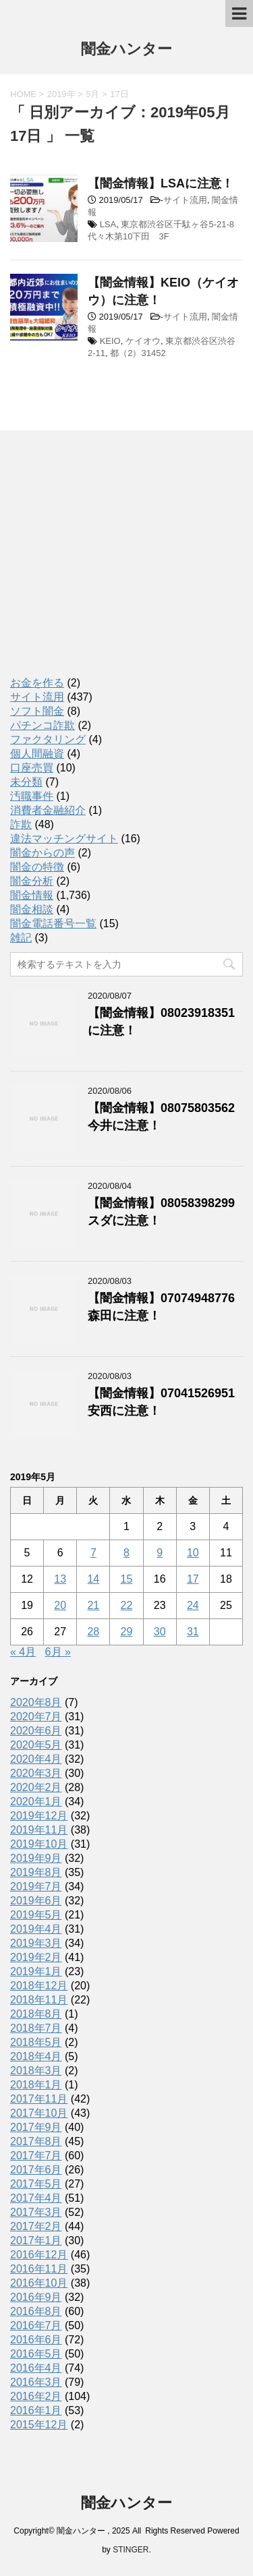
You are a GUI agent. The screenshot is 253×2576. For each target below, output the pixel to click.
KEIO (110, 341)
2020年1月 (36, 1801)
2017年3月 (36, 2212)
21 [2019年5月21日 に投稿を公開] (93, 1605)
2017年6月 (36, 2169)
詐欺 (21, 824)
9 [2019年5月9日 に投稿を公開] (160, 1552)
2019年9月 (36, 1858)
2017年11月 (38, 2099)
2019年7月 (36, 1886)
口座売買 (31, 767)
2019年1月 (36, 1971)
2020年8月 (36, 1702)
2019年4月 (36, 1929)
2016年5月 (36, 2354)
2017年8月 (36, 2141)
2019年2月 (36, 1957)
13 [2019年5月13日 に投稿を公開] (60, 1579)
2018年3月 (36, 2070)
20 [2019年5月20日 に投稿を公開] (60, 1605)
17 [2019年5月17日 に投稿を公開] (193, 1579)
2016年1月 (36, 2410)
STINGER (130, 2549)
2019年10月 (38, 1844)
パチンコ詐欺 (42, 725)
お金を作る (37, 683)
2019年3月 (36, 1943)
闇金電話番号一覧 (53, 923)
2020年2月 (36, 1787)
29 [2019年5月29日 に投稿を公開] (127, 1631)
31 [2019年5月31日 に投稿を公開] (193, 1631)
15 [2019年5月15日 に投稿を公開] (127, 1579)
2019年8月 (36, 1872)
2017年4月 (36, 2198)
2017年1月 (36, 2240)
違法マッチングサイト (64, 838)
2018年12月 (38, 1985)
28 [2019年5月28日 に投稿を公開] (93, 1631)
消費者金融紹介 (48, 810)
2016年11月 (38, 2269)
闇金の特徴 (37, 867)
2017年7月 (36, 2155)
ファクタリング (48, 739)
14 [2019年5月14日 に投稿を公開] (93, 1579)
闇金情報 (31, 895)
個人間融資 (37, 753)
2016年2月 (36, 2396)
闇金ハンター (126, 50)
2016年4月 (36, 2368)
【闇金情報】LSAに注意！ (160, 183)
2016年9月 (36, 2297)
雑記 (21, 937)
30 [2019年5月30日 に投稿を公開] (160, 1631)
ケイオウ (143, 341)
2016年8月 (36, 2311)
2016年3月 (36, 2382)
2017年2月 (36, 2226)
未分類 (26, 782)
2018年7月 (36, 2028)
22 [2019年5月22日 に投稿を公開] (127, 1605)
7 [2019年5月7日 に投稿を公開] (93, 1552)
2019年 (61, 94)
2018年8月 (36, 2014)
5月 (92, 94)
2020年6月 (36, 1730)
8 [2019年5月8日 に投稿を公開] (126, 1552)
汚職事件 (31, 796)
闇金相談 (31, 909)
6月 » (58, 1652)
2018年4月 (36, 2056)
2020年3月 (36, 1773)
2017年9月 (36, 2127)
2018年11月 (38, 2000)
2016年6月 (36, 2339)
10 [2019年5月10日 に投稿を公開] (193, 1552)
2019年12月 (38, 1815)
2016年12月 (38, 2254)
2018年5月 (36, 2042)
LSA (108, 224)
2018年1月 (36, 2084)
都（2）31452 (137, 353)
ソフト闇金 (37, 711)
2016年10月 (38, 2283)
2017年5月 (36, 2184)
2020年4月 (36, 1759)
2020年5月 (36, 1745)
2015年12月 (38, 2424)
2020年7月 (36, 1716)
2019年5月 (36, 1915)
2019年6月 (36, 1900)
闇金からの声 (42, 852)
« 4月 (23, 1652)
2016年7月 (36, 2325)
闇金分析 (31, 881)
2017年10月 (38, 2113)
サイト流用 (185, 200)
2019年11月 (38, 1830)
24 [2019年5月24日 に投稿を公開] (193, 1605)
